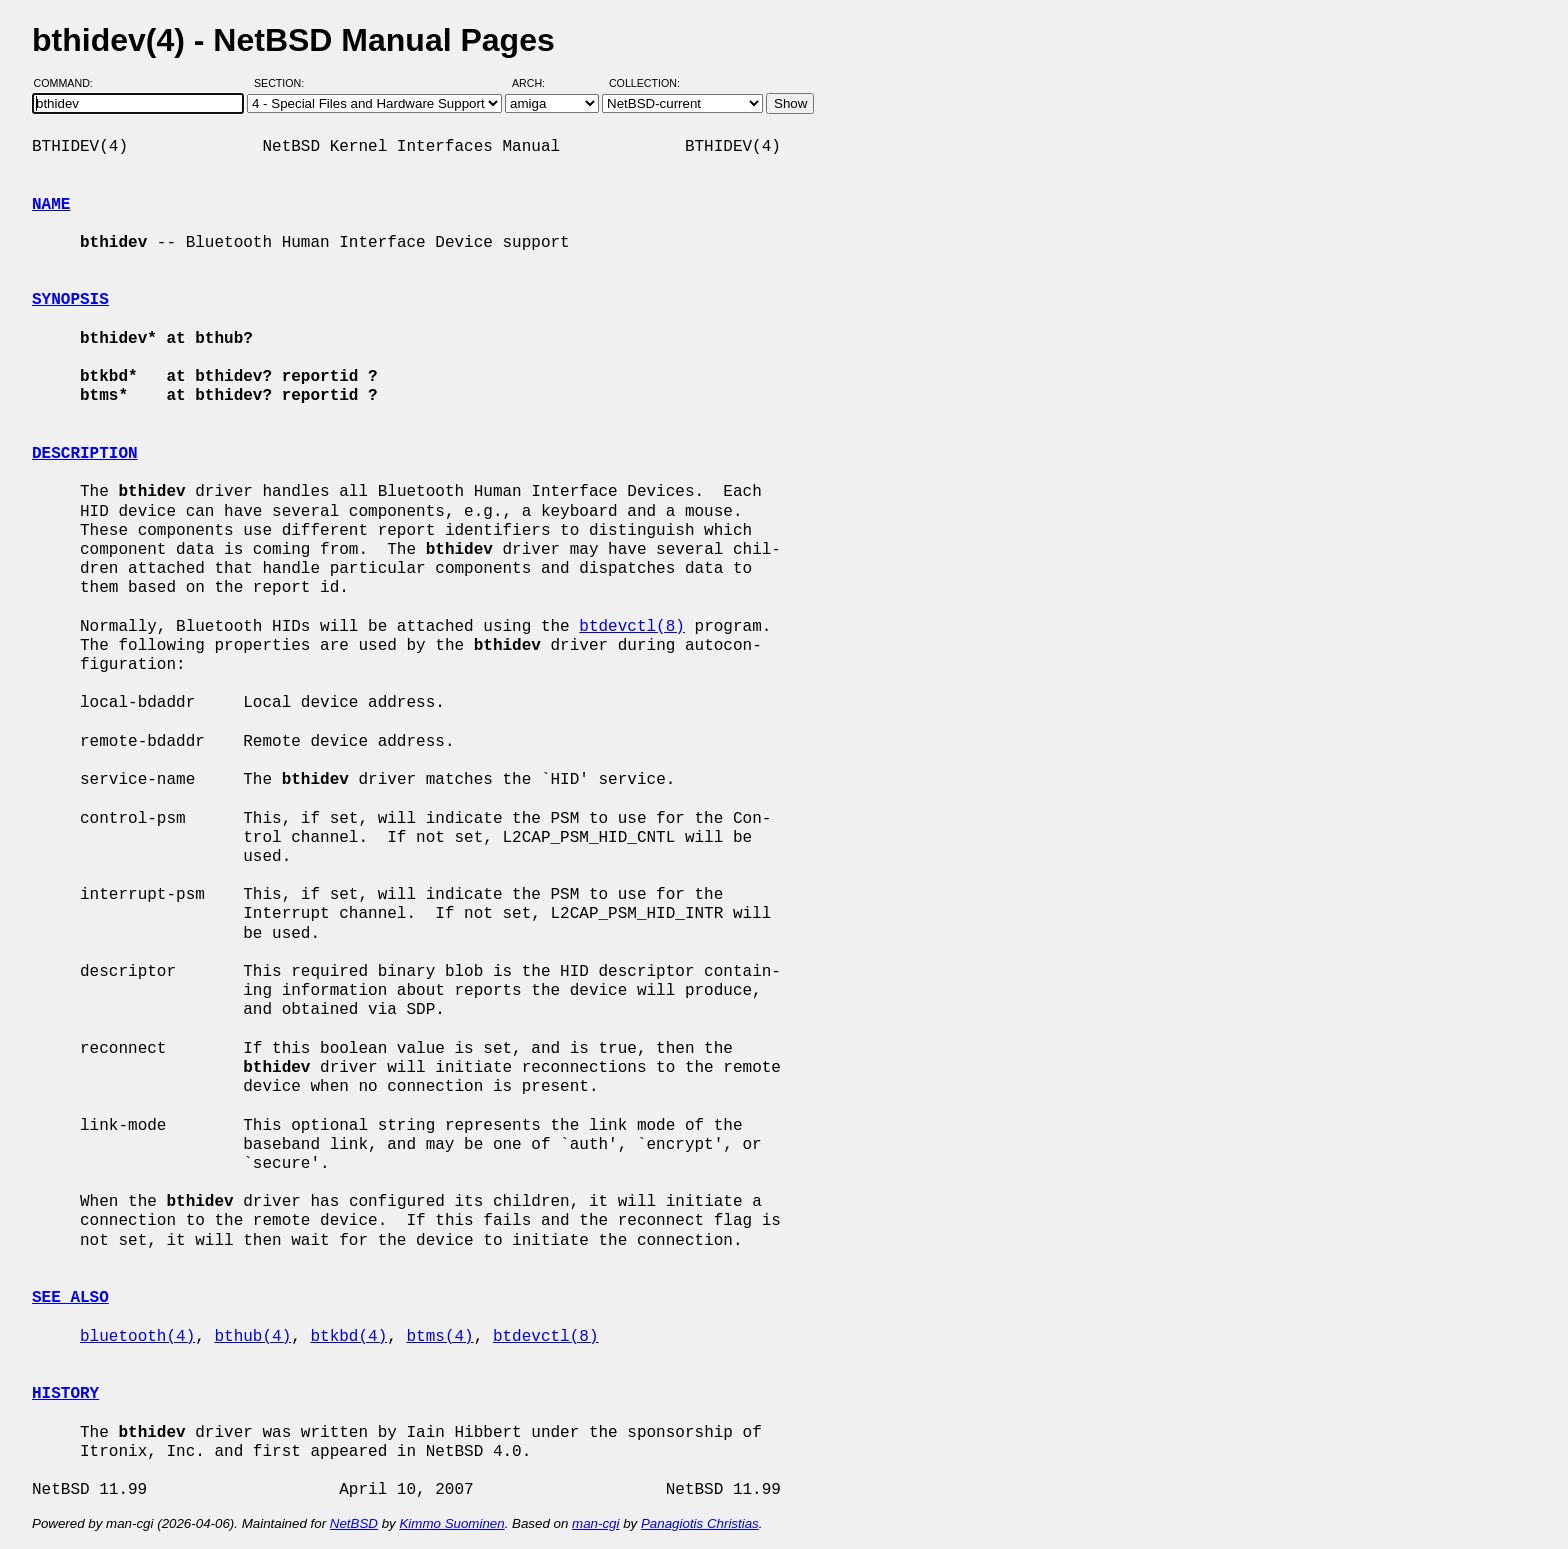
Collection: (644, 83)
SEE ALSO (70, 1298)
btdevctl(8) (632, 627)
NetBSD (354, 1523)
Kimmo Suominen (451, 1523)
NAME (51, 205)
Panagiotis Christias (700, 1523)
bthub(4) (252, 1337)
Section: (283, 83)
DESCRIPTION (85, 454)
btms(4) (439, 1337)
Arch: (537, 83)
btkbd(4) (348, 1337)
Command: (69, 83)
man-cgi (595, 1523)
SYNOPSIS (70, 300)
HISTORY (65, 1394)
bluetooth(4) (137, 1337)
